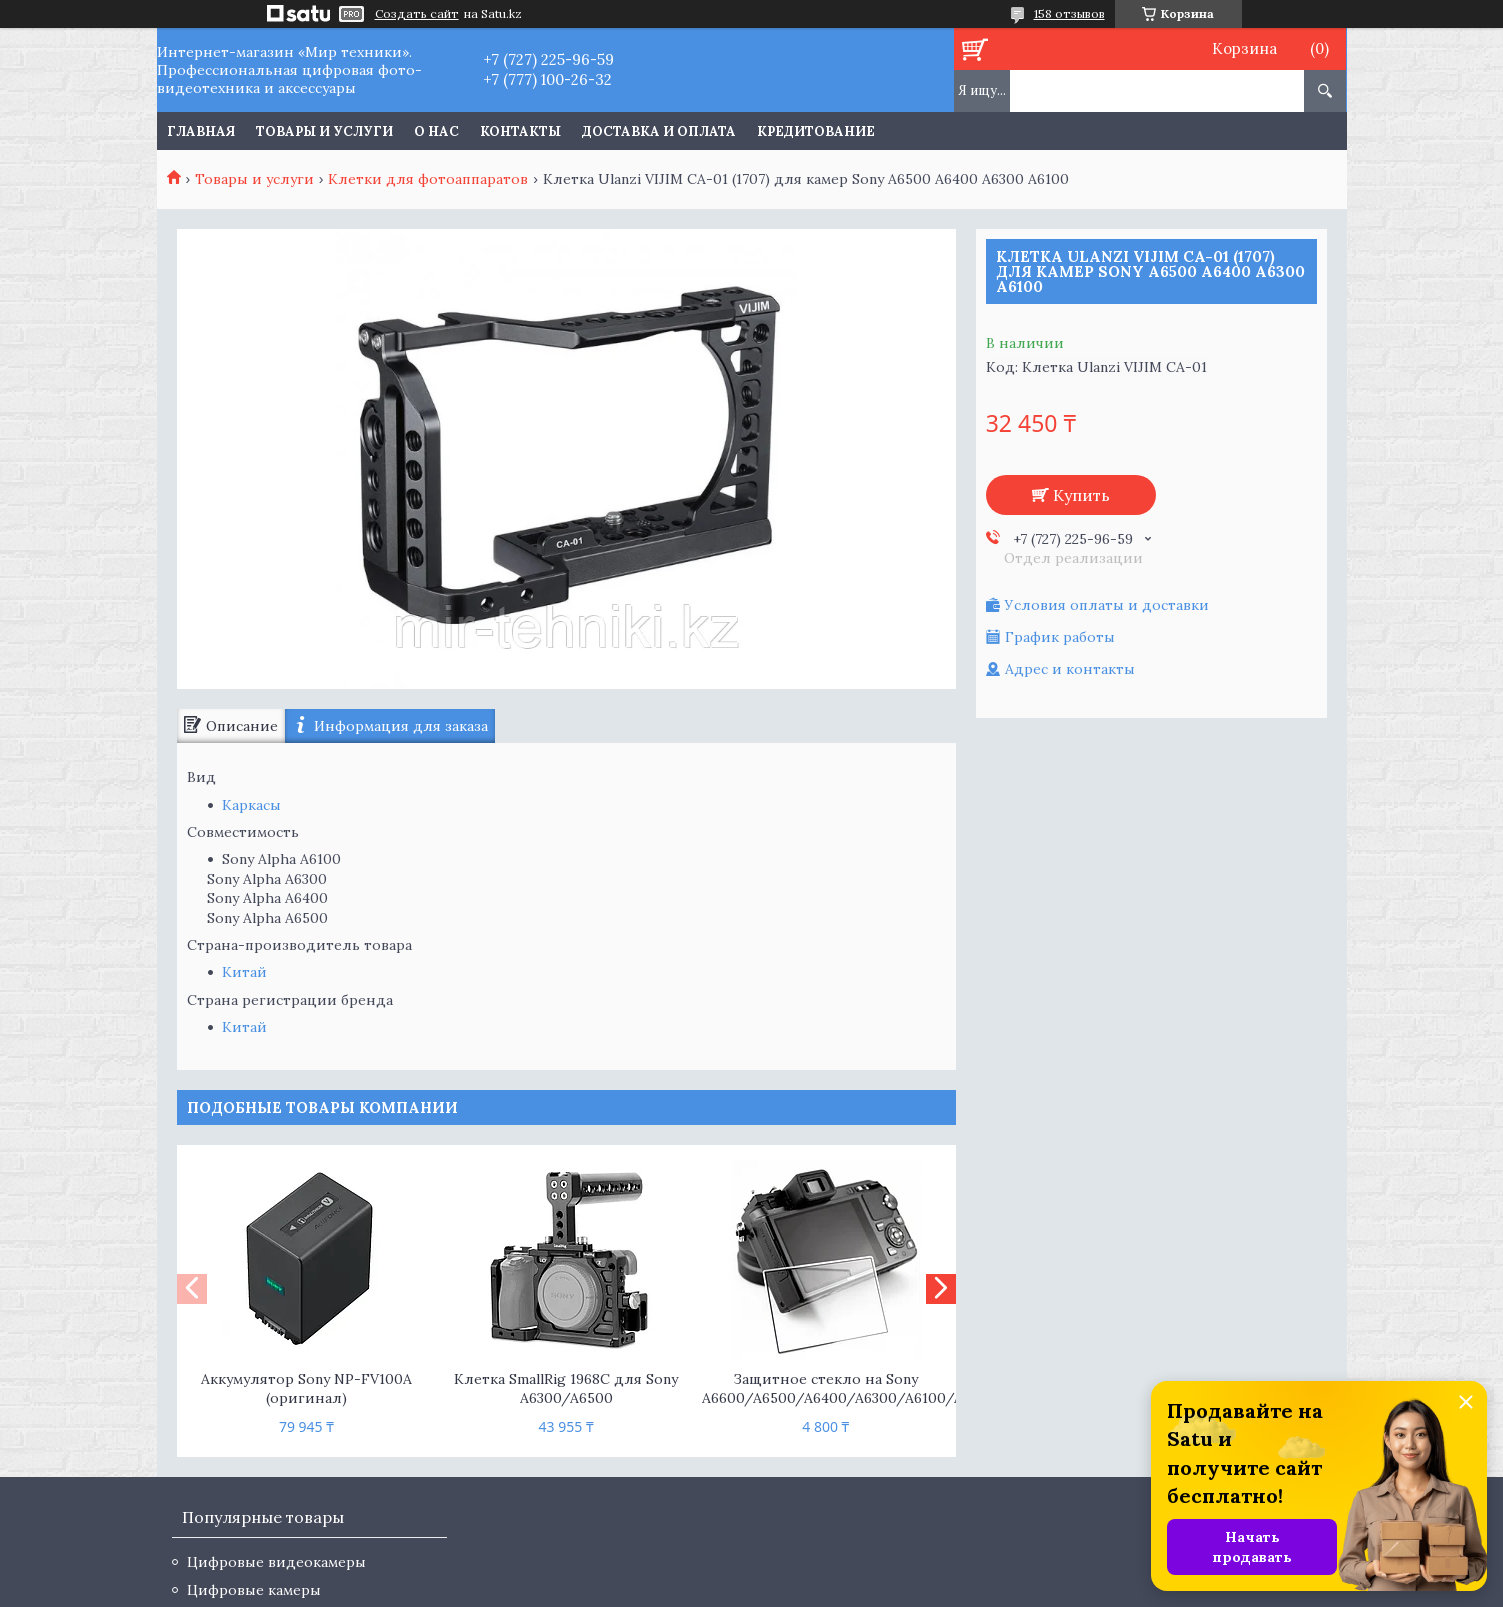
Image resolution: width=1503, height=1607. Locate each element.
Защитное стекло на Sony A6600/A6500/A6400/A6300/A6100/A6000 (825, 1388)
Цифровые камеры (254, 1590)
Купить (1081, 495)
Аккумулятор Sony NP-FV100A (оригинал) (306, 1388)
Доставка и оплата (659, 131)
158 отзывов (1069, 13)
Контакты (520, 131)
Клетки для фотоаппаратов (428, 179)
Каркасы (251, 805)
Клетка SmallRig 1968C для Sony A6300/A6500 (566, 1388)
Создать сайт (417, 14)
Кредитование (816, 131)
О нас (436, 131)
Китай (244, 972)
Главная (201, 131)
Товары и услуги (324, 131)
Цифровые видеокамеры (276, 1562)
